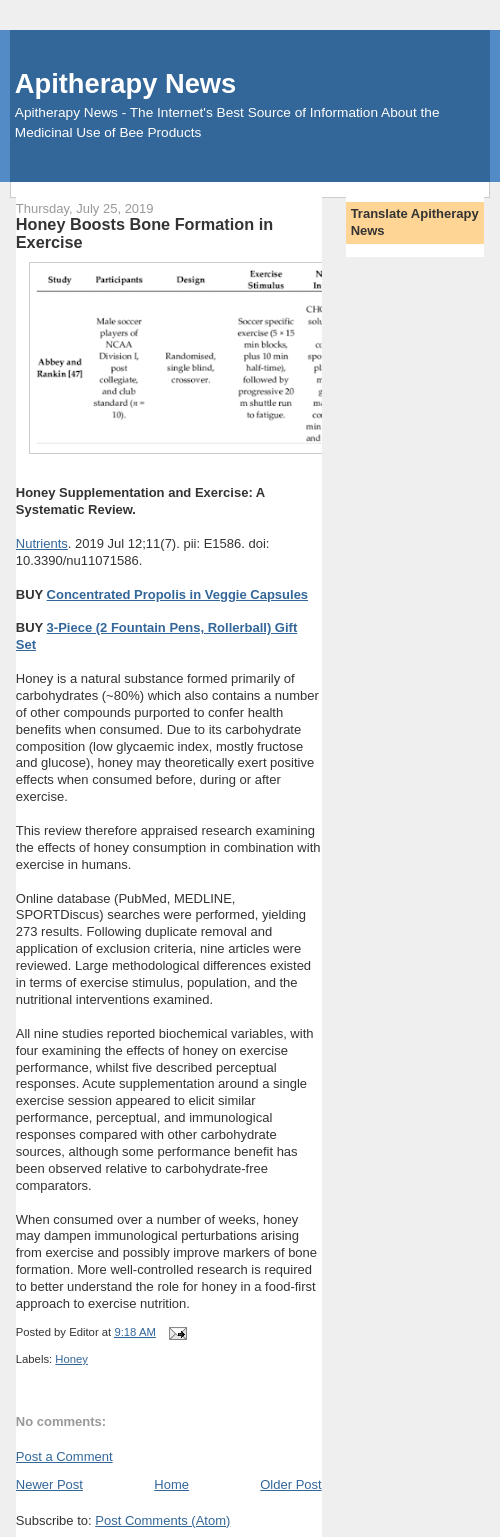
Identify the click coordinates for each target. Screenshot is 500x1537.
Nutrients (42, 543)
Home (171, 1484)
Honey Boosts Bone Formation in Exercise (144, 233)
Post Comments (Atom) (162, 1520)
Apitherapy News (125, 83)
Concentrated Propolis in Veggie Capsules (178, 594)
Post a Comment (64, 1456)
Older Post (290, 1484)
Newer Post (49, 1484)
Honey (71, 1359)
